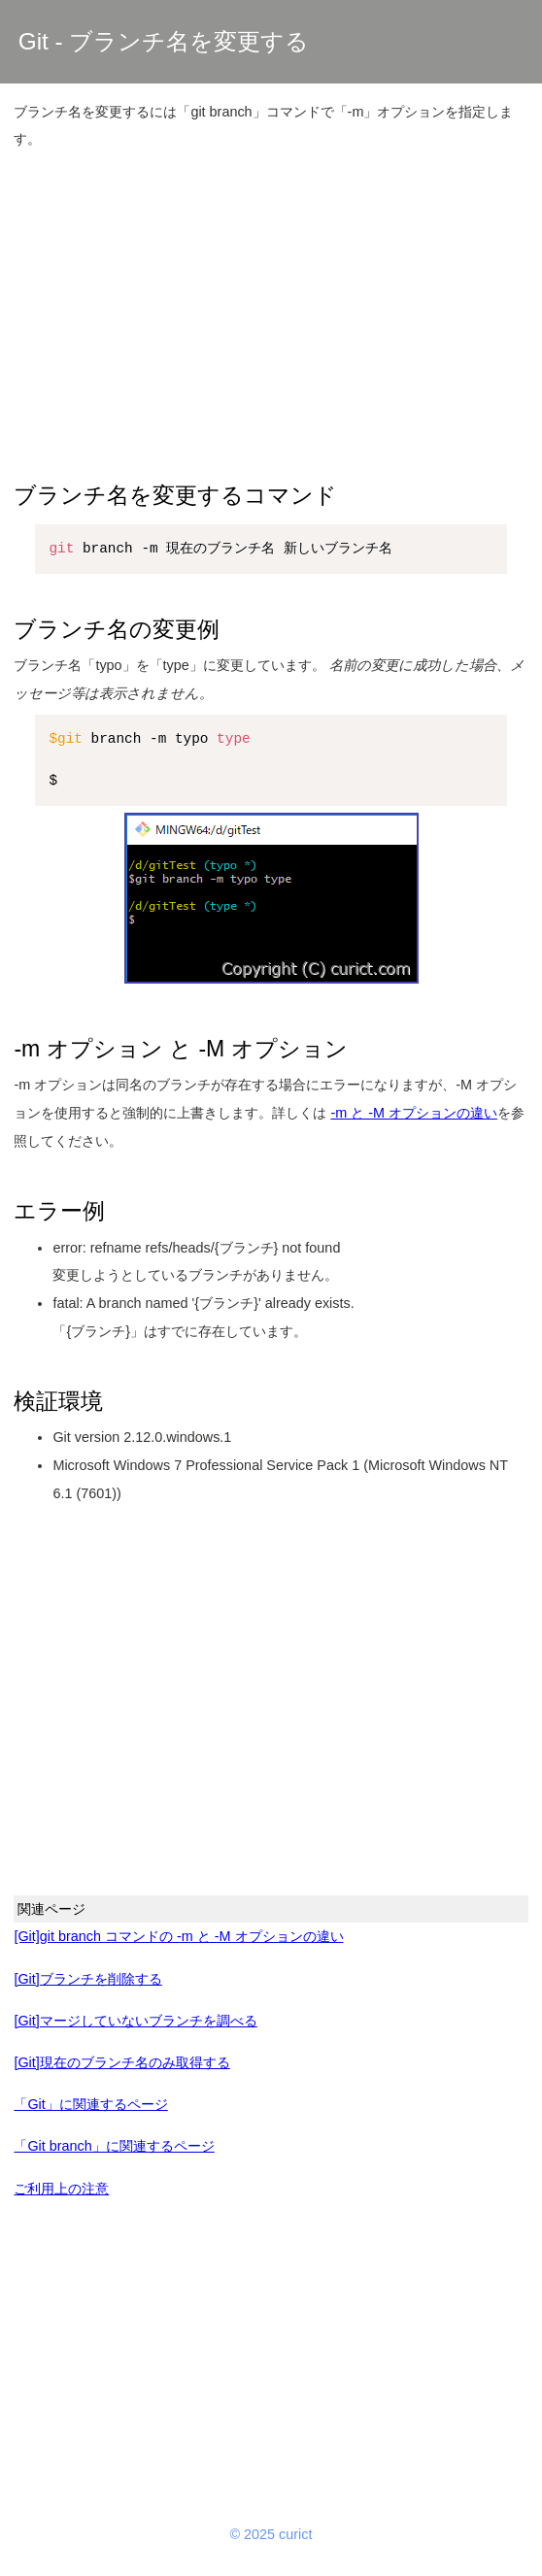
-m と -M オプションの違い (413, 1113)
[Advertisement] (271, 304)
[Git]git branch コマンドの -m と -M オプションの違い (178, 1936)
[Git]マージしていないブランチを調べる (135, 2020)
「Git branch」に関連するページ (114, 2146)
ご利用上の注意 (61, 2188)
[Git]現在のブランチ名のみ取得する (121, 2062)
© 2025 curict (271, 2534)
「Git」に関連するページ (90, 2104)
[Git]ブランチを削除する (87, 1979)
